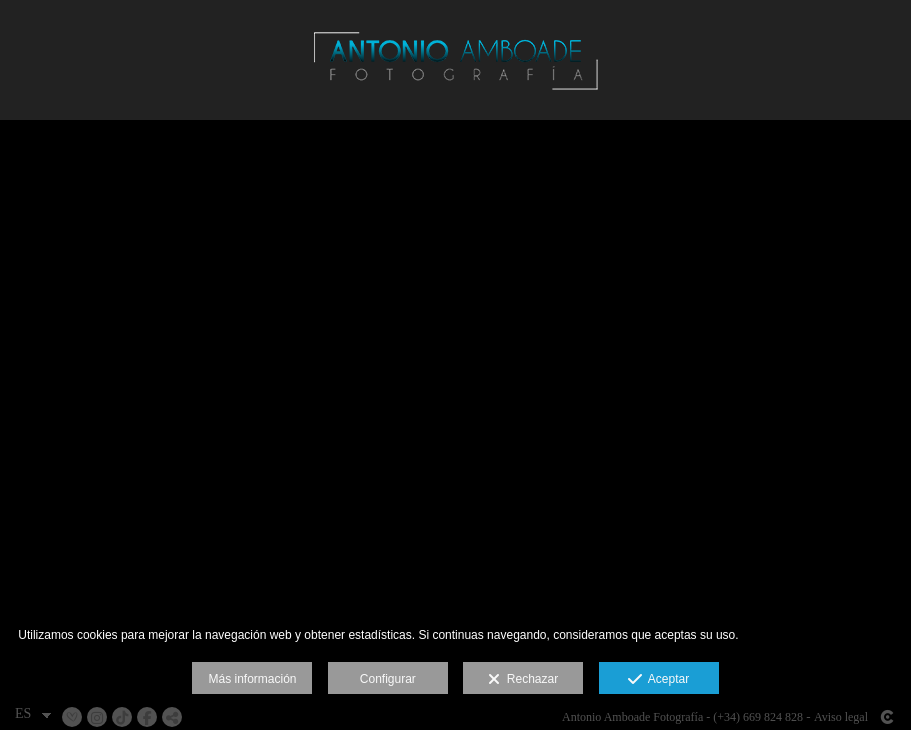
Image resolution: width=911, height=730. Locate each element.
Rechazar (523, 680)
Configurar (388, 679)
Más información (252, 679)
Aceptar (658, 680)
